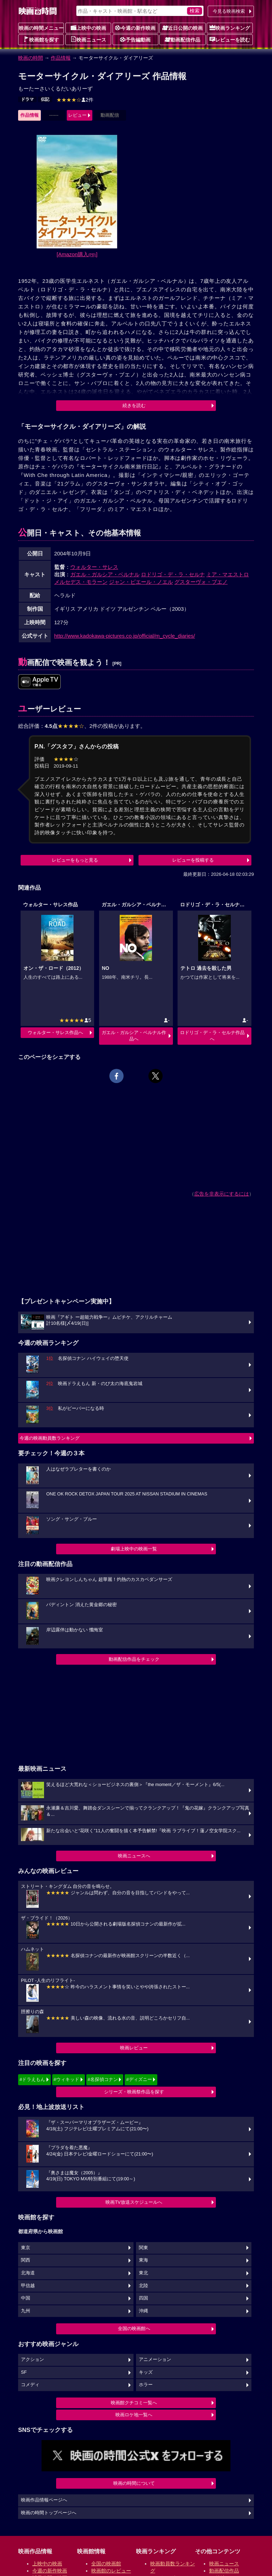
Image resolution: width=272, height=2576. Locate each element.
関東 (143, 2247)
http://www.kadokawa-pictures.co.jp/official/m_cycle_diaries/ (124, 636)
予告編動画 (135, 39)
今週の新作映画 (135, 27)
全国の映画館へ (134, 2328)
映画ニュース (88, 39)
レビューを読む (230, 39)
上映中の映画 (88, 27)
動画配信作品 (182, 39)
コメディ (30, 2384)
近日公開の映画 (182, 27)
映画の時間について (134, 2483)
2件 (74, 100)
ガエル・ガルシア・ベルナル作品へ (134, 1036)
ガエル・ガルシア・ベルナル (105, 574)
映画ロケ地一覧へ (133, 2414)
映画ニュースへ (134, 1855)
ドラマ (27, 99)
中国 (25, 2298)
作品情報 (61, 58)
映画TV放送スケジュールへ (133, 2202)
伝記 (45, 99)
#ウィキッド (66, 2079)
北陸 (143, 2285)
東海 (143, 2260)
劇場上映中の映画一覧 (134, 1548)
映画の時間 (30, 58)
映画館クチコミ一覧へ (134, 2402)
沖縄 (143, 2310)
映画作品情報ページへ (44, 2500)
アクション (32, 2359)
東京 (25, 2247)
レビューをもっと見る (75, 860)
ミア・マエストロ (227, 574)
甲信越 (28, 2285)
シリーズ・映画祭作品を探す (134, 2091)
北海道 (28, 2272)
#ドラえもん (32, 2079)
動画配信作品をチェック (134, 1659)
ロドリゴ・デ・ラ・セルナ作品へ (212, 1036)
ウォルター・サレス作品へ (55, 1032)
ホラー (146, 2384)
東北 (143, 2272)
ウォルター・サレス (94, 567)
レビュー (77, 115)
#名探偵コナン (103, 2079)
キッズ (146, 2372)
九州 (25, 2310)
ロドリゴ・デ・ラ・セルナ (173, 574)
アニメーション (155, 2359)
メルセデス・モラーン (81, 582)
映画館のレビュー (111, 2571)
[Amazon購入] (77, 254)
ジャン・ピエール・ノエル (141, 582)
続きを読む (134, 405)
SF (24, 2372)
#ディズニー (139, 2079)
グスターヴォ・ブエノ (201, 582)
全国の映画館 (106, 2563)
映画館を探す (41, 39)
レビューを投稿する (193, 860)
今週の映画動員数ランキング (50, 1438)
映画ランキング (230, 27)
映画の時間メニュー (41, 28)
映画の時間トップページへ (48, 2512)
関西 (25, 2260)
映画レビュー (134, 2047)
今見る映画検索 (229, 11)
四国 (143, 2298)
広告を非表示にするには (221, 1194)
